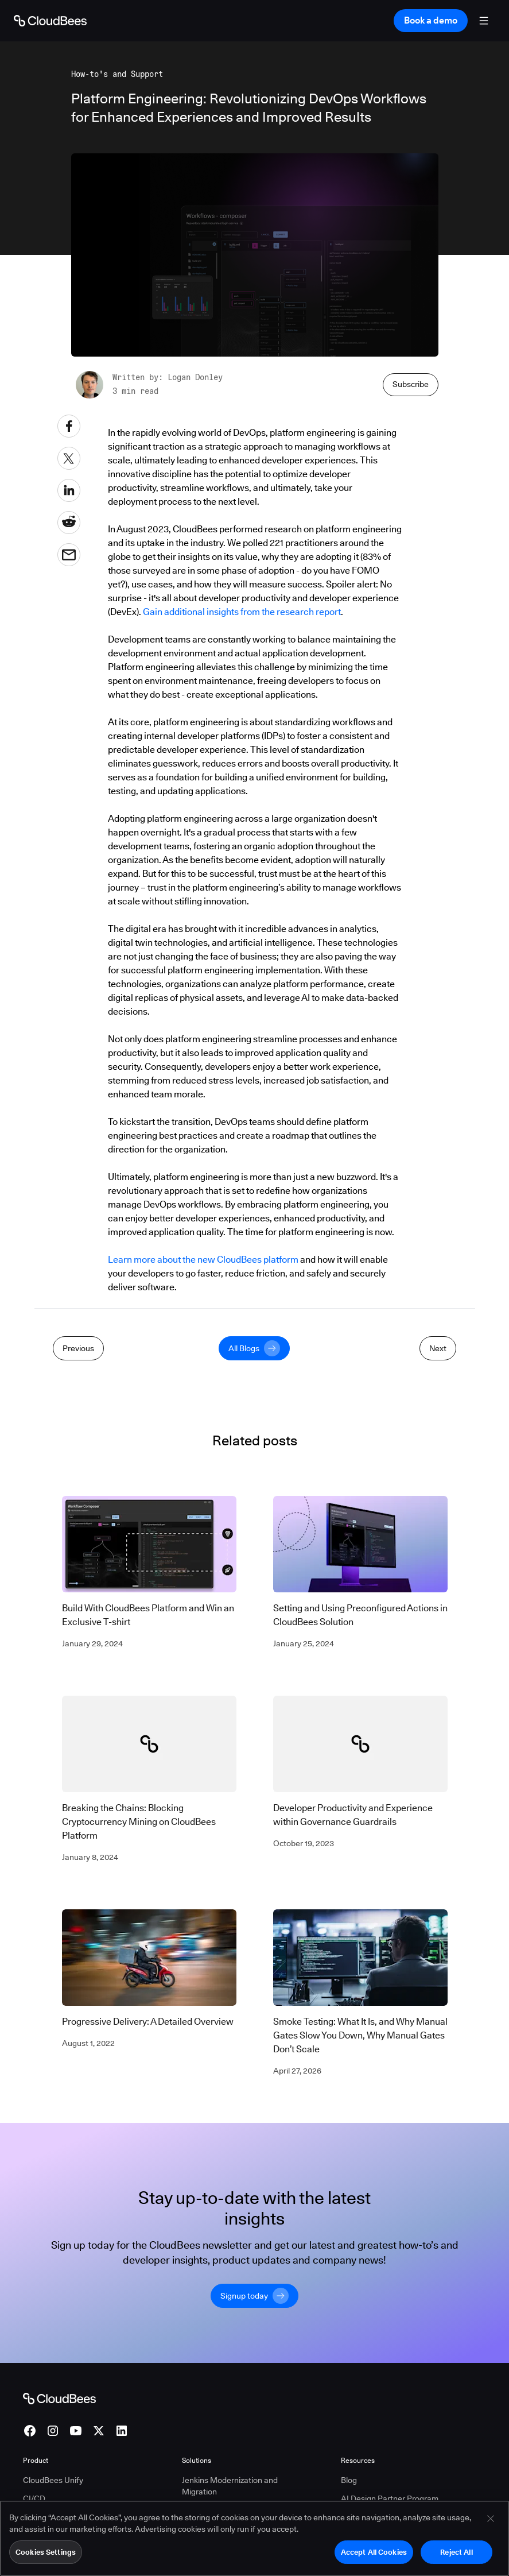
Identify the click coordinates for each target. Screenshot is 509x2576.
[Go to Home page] (50, 20)
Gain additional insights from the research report (242, 611)
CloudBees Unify (53, 2480)
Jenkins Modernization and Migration (230, 2486)
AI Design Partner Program (389, 2498)
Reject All (456, 2557)
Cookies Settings (45, 2557)
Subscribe (411, 384)
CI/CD (34, 2498)
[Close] (490, 2523)
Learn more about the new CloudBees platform (203, 1259)
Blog (349, 2480)
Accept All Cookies (374, 2557)
